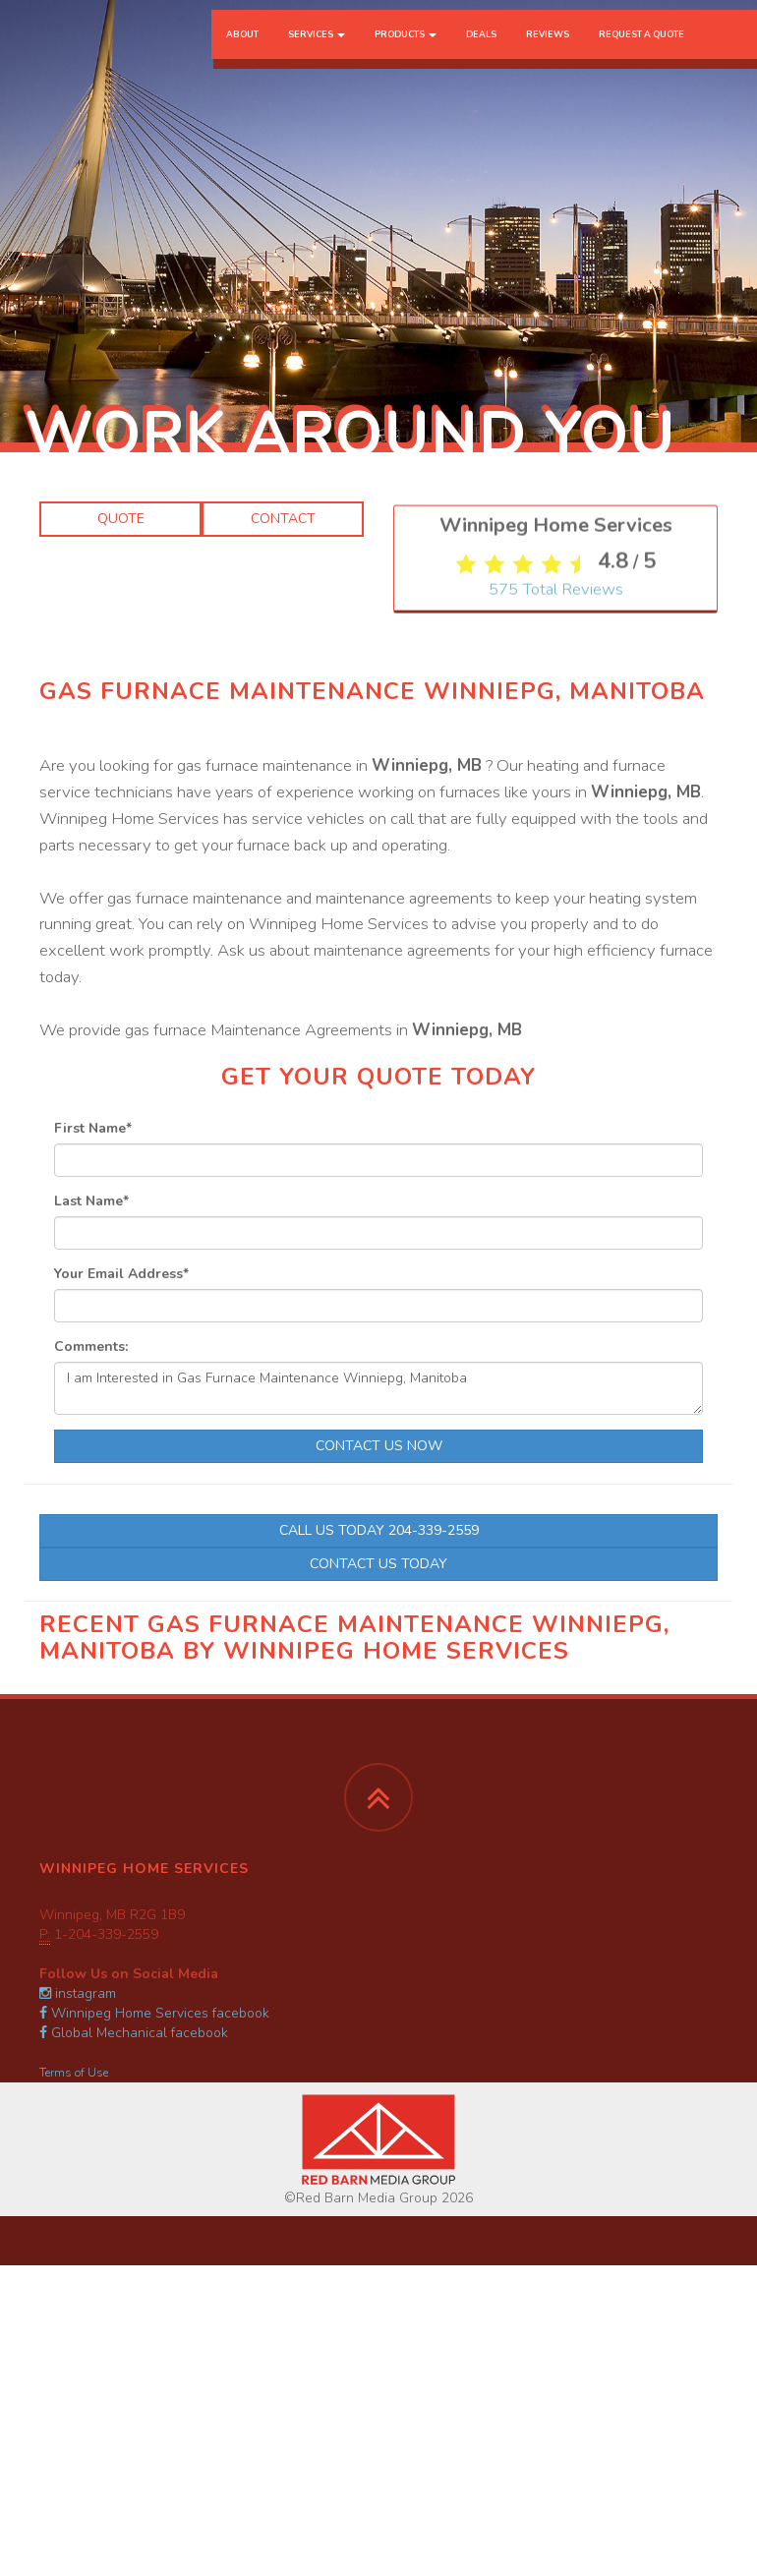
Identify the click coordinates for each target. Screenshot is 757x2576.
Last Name (91, 1201)
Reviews (547, 54)
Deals (481, 54)
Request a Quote (641, 54)
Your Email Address (121, 1273)
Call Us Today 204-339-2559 (379, 1530)
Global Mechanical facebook (133, 2032)
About (242, 54)
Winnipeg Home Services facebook (154, 2013)
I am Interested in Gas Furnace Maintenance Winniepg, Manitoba (378, 1388)
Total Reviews (556, 851)
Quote (121, 518)
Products (406, 54)
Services (316, 54)
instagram (77, 1993)
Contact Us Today (378, 1563)
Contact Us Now (379, 1445)
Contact (283, 518)
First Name (93, 1128)
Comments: (91, 1346)
